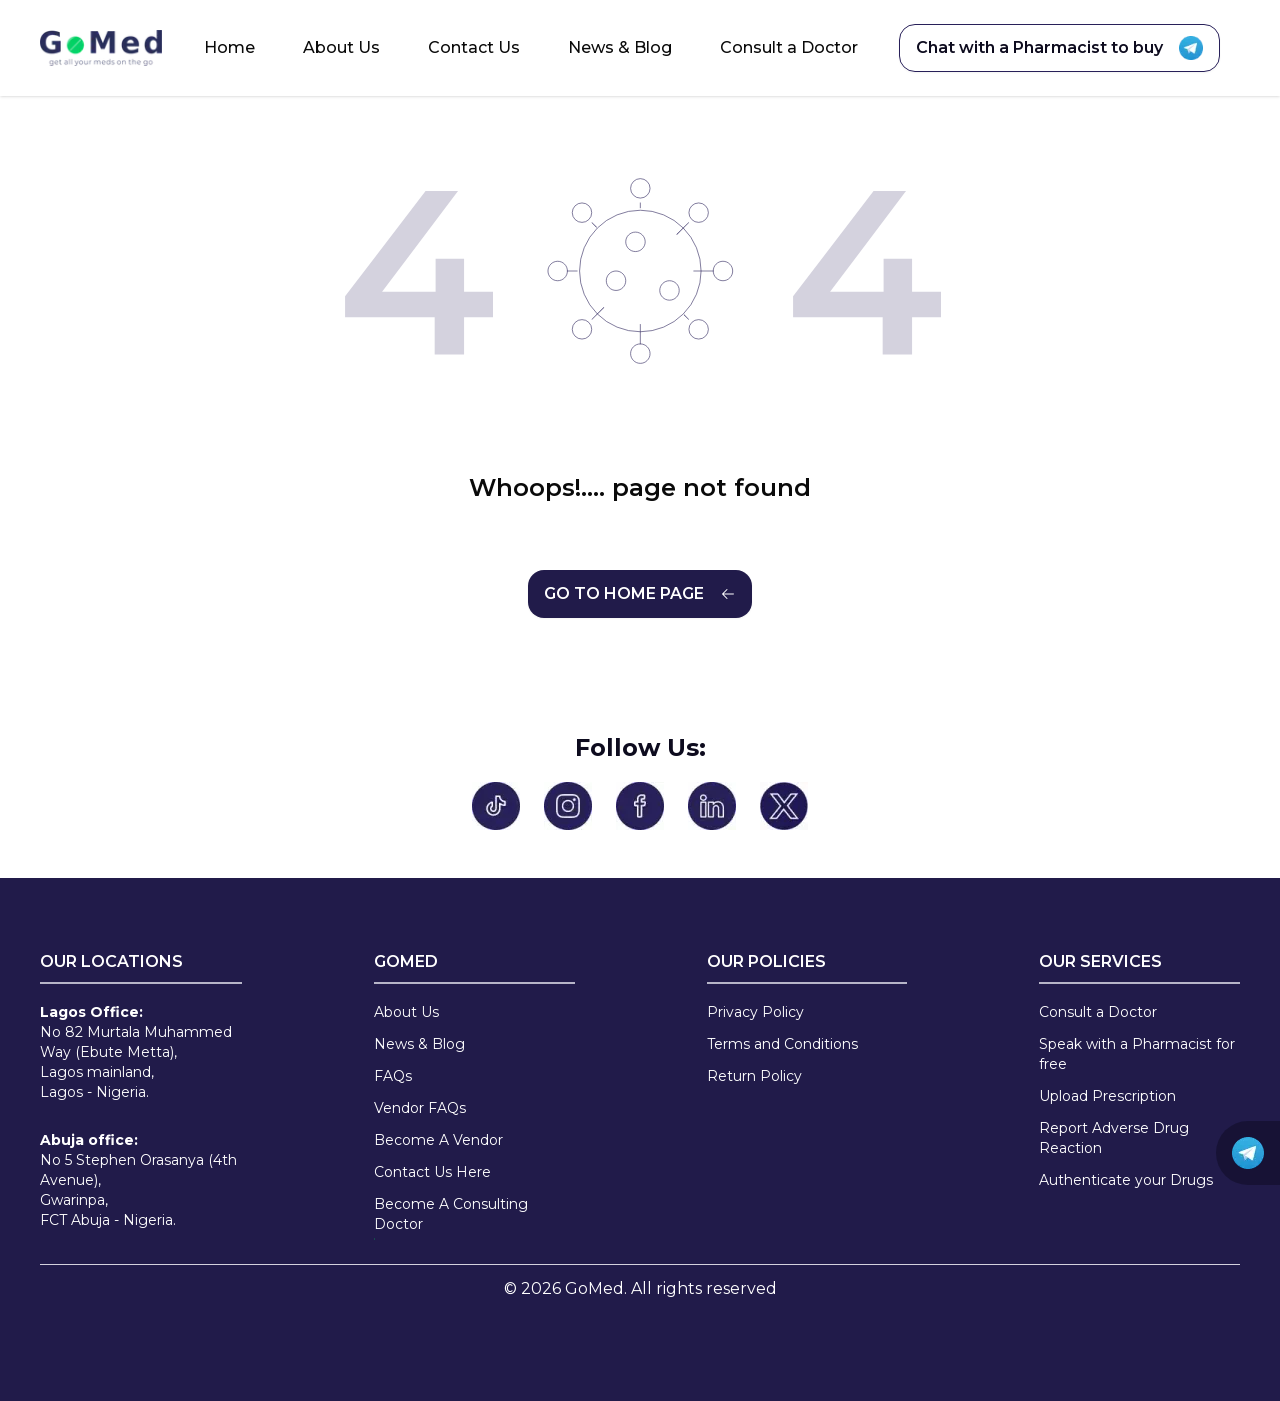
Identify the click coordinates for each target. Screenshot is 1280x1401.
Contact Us (474, 47)
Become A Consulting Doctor (451, 1214)
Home (229, 47)
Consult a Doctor (789, 47)
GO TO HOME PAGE (640, 593)
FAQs (393, 1076)
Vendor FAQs (420, 1108)
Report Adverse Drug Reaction (1114, 1138)
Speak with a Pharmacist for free (1137, 1054)
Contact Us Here (432, 1172)
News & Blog (620, 47)
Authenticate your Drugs (1126, 1180)
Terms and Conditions (782, 1044)
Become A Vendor (438, 1140)
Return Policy (754, 1076)
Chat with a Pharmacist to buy (1059, 48)
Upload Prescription (1107, 1096)
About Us (341, 47)
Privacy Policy (755, 1012)
